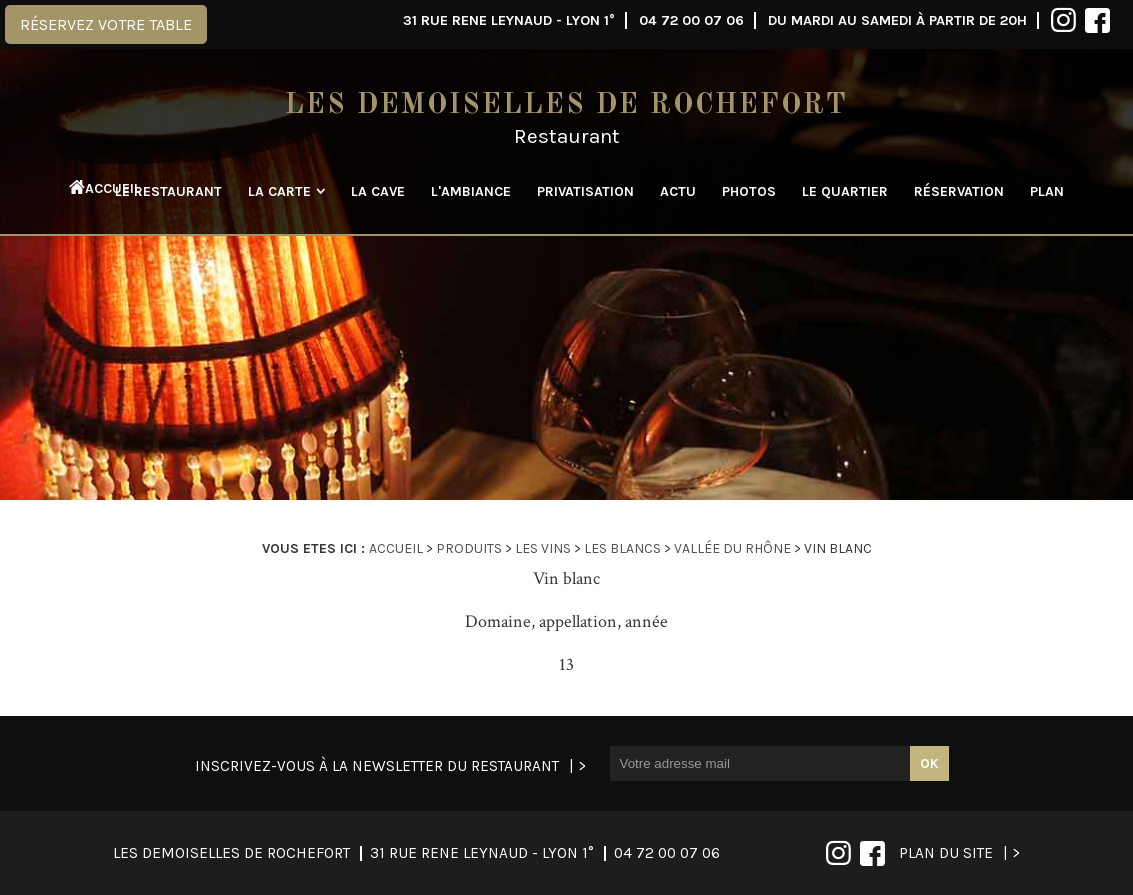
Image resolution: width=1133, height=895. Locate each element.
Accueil (93, 188)
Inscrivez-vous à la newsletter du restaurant (377, 766)
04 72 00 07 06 (691, 20)
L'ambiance (471, 191)
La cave (378, 191)
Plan (1047, 191)
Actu (678, 191)
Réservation (959, 191)
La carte (279, 191)
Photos (749, 191)
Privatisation (585, 191)
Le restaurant (168, 191)
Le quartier (845, 191)
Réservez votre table (106, 24)
